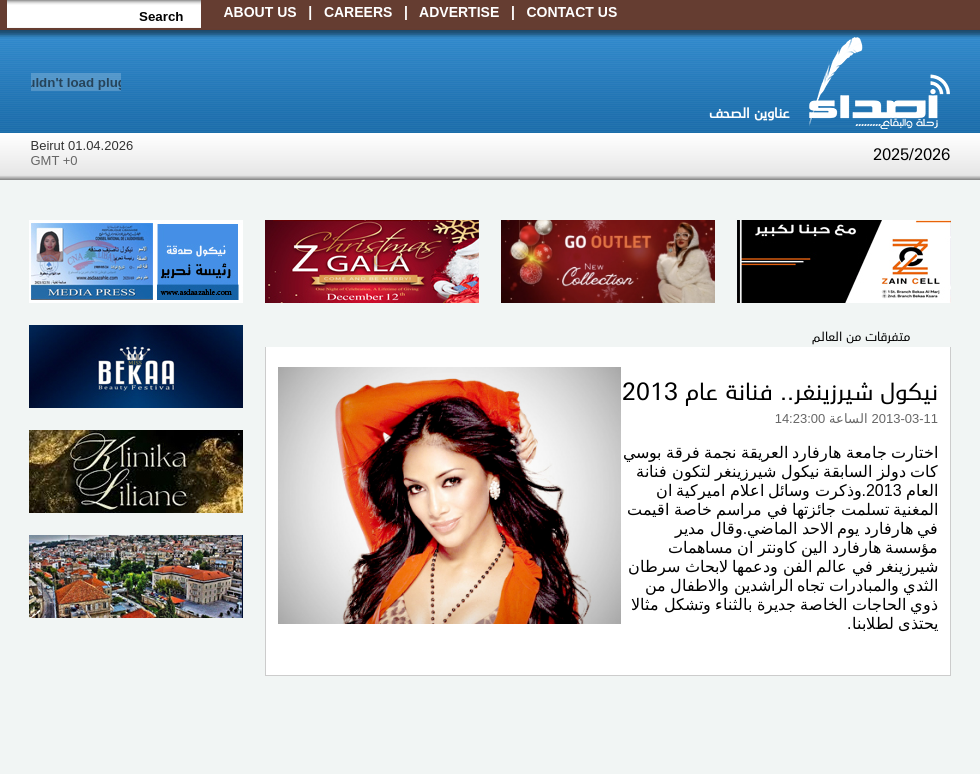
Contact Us (572, 12)
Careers (358, 12)
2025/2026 (911, 153)
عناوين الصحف (749, 112)
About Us (260, 12)
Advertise (459, 12)
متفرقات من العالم (861, 335)
